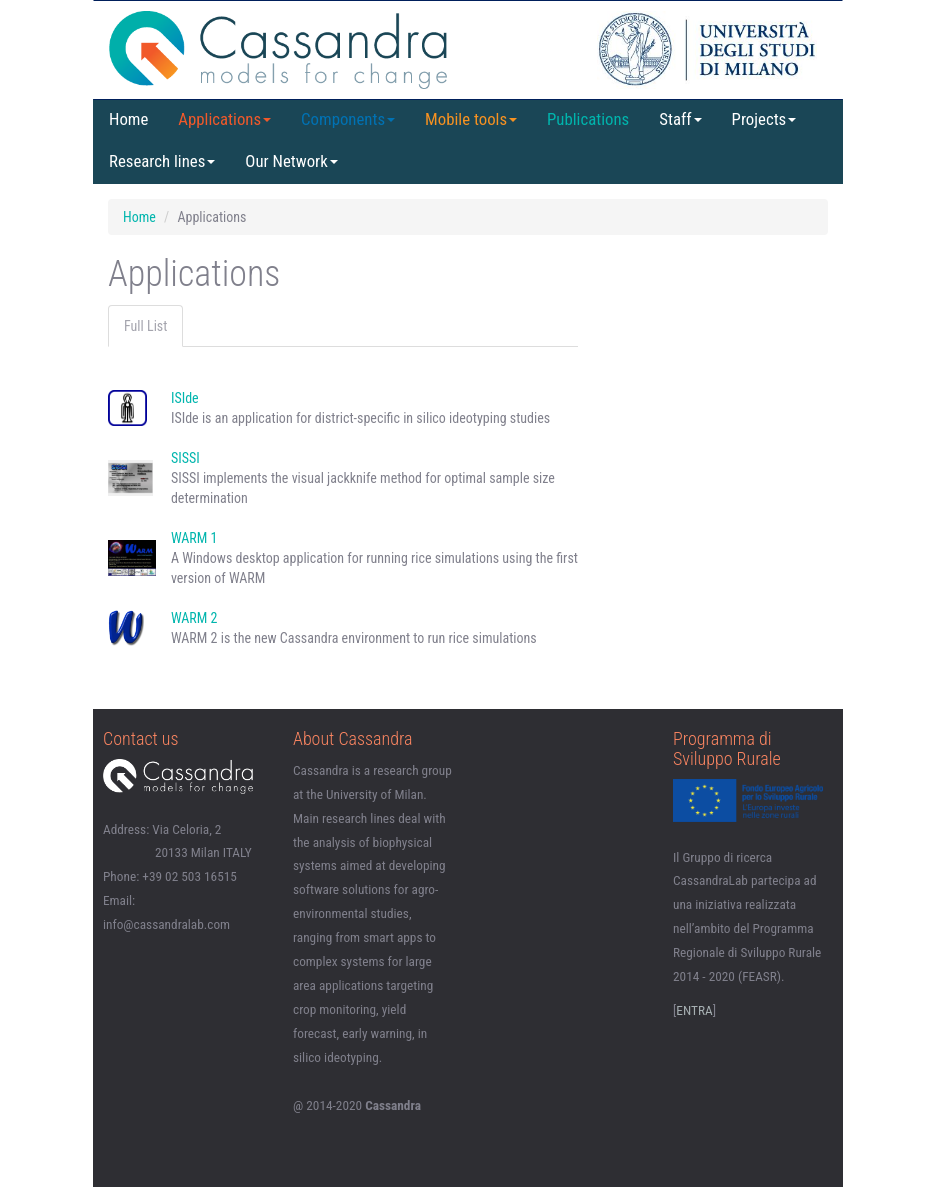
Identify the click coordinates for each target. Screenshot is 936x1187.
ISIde (185, 398)
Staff (680, 119)
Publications (588, 119)
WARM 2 (194, 618)
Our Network (291, 161)
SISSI (185, 458)
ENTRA (694, 1010)
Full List (145, 326)
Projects (764, 119)
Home (128, 119)
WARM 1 (194, 538)
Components (348, 119)
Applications (224, 119)
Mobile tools (471, 119)
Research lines (162, 161)
